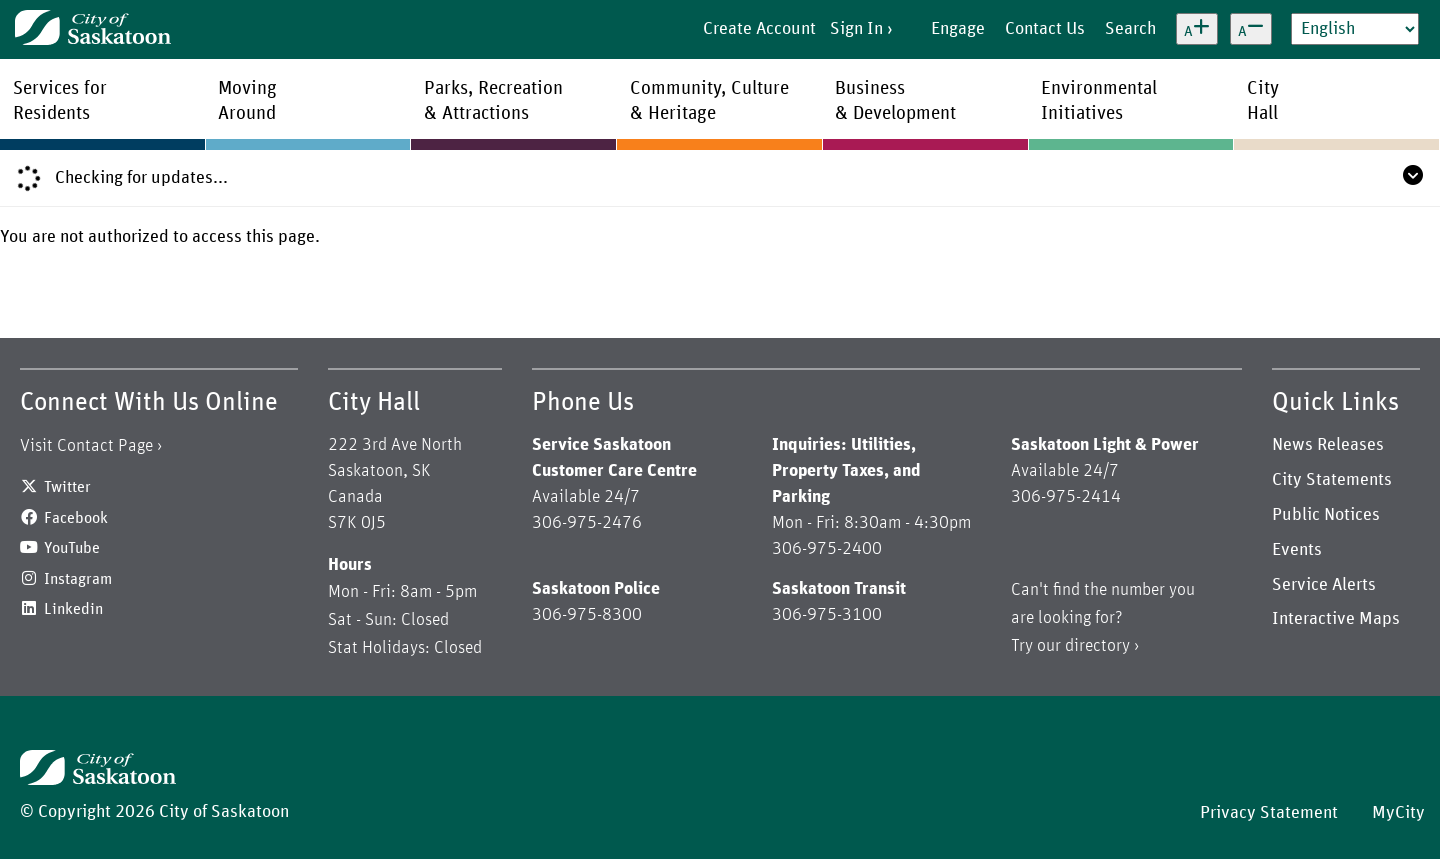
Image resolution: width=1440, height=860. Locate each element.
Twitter (67, 487)
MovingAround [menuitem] (247, 101)
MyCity (1398, 813)
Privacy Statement (1269, 813)
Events (1297, 550)
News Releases (1328, 445)
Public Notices (1326, 515)
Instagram (78, 579)
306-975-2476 (587, 523)
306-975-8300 (587, 615)
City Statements (1332, 480)
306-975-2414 (1066, 497)
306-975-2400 (827, 549)
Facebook (76, 518)
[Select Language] (1355, 29)
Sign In (856, 29)
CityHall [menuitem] (1263, 101)
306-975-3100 (827, 615)
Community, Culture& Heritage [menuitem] (709, 101)
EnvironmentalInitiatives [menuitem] (1099, 101)
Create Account (759, 29)
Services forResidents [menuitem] (60, 101)
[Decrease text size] (1251, 29)
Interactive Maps (1336, 619)
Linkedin (73, 609)
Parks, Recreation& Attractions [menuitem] (493, 101)
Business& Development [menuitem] (895, 101)
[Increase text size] (1197, 29)
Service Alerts (1324, 585)
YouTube (72, 548)
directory (1097, 646)
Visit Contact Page (86, 446)
